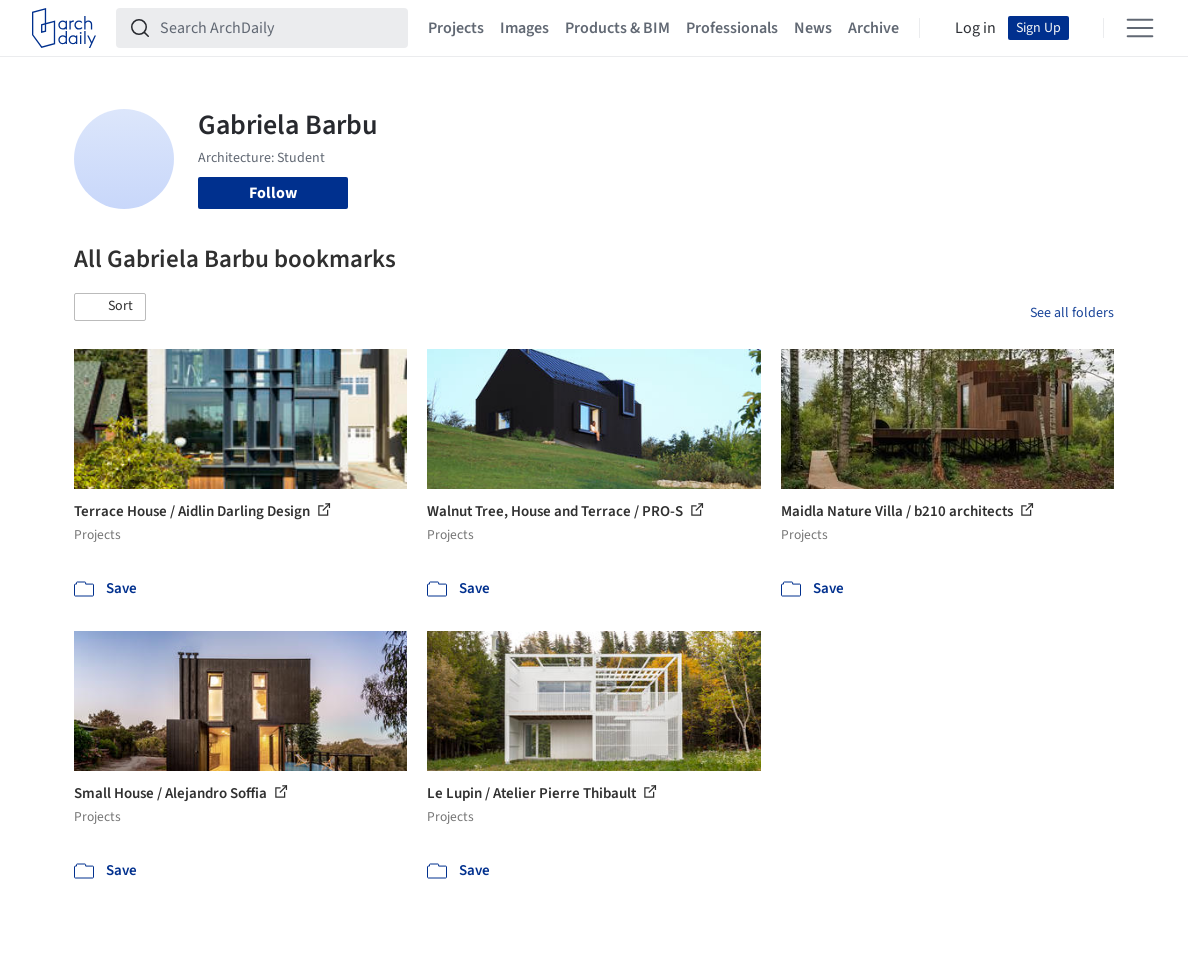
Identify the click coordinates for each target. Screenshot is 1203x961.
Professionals (732, 28)
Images (524, 28)
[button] (110, 307)
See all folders (1072, 313)
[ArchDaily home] (64, 28)
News (813, 28)
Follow (273, 193)
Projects (456, 28)
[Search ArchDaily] (278, 28)
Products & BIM (617, 28)
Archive (873, 28)
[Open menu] (1140, 28)
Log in (975, 28)
